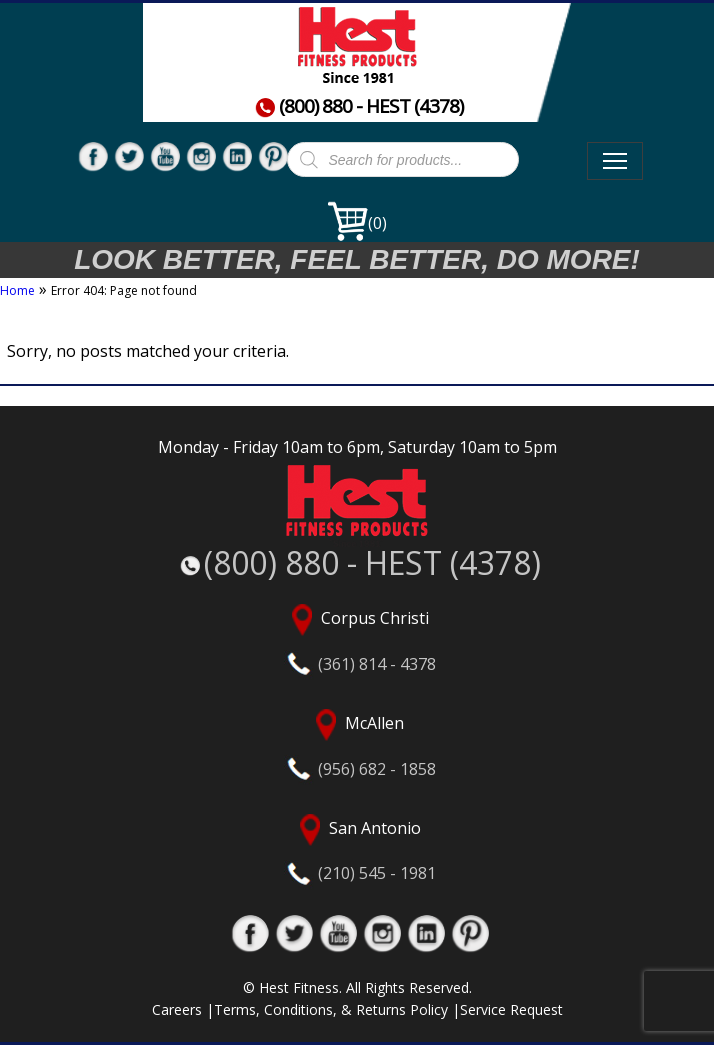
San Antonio (356, 849)
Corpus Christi (356, 639)
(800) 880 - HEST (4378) (359, 106)
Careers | (183, 1009)
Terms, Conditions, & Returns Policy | (337, 1009)
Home (17, 290)
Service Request (511, 1009)
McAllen (356, 744)
